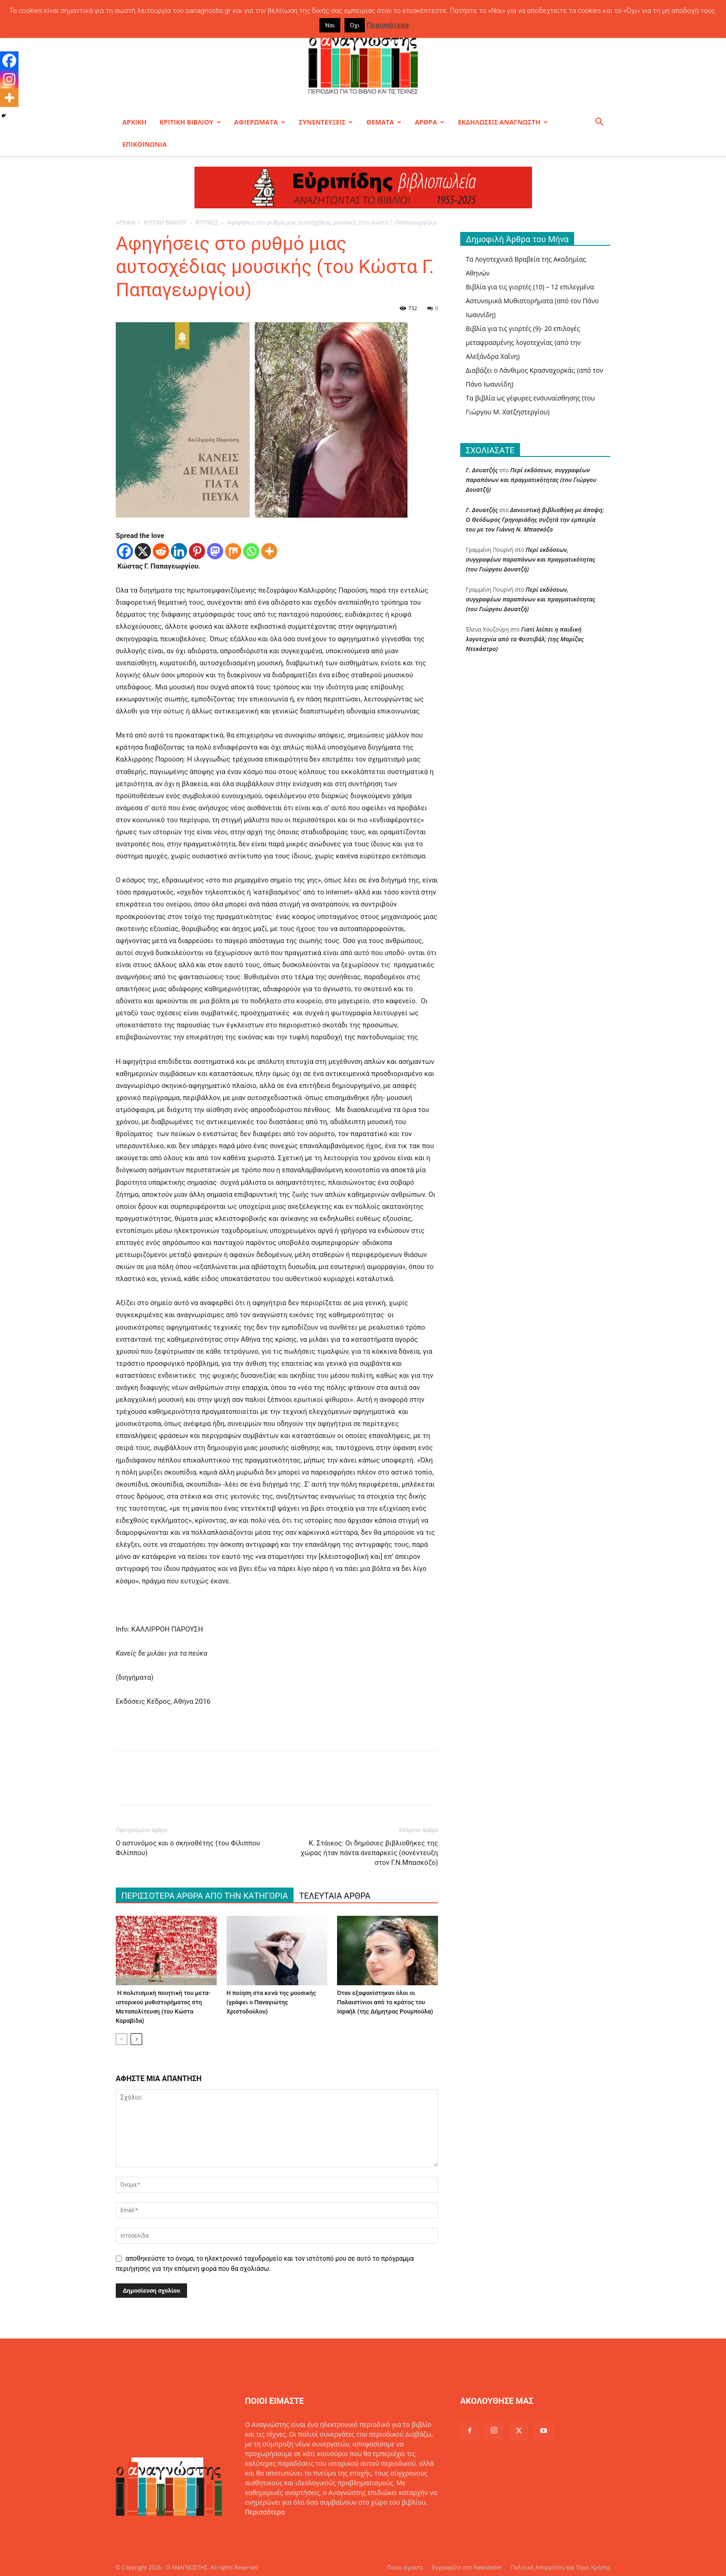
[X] (143, 551)
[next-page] (136, 2039)
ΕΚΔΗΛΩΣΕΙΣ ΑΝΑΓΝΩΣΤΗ (503, 122)
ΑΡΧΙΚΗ (134, 122)
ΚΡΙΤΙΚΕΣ (206, 222)
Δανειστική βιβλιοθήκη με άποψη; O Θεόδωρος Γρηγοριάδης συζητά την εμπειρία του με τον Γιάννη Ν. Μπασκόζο (535, 519)
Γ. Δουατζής (482, 470)
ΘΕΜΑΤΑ (383, 122)
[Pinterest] (197, 551)
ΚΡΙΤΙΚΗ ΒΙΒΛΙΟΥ (189, 122)
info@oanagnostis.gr (317, 2531)
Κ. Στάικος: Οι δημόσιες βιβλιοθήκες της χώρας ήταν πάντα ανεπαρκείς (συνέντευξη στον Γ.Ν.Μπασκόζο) (369, 1853)
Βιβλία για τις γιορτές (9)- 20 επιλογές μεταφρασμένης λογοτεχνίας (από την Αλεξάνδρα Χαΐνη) (523, 342)
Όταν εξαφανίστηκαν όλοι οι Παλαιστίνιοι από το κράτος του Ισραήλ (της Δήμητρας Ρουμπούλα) (385, 2002)
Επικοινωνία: (265, 2531)
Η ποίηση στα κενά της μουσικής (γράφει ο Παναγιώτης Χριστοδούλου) (271, 2002)
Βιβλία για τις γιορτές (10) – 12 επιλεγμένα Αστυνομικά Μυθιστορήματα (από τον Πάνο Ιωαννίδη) (532, 300)
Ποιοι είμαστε (405, 2567)
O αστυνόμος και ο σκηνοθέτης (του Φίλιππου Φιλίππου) (188, 1848)
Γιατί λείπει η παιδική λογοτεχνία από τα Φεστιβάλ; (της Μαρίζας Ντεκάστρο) (525, 639)
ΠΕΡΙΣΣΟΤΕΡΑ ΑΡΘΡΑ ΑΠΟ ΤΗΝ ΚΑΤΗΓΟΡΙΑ (204, 1896)
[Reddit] (161, 551)
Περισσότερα (265, 2511)
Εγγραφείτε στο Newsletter (467, 2567)
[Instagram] (9, 79)
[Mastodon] (215, 551)
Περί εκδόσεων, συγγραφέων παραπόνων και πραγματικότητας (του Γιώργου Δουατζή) (531, 480)
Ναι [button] (330, 25)
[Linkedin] (179, 551)
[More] (269, 551)
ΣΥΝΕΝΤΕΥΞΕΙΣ (326, 122)
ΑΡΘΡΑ (429, 122)
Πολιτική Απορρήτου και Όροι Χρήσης (560, 2567)
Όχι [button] (355, 25)
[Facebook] (125, 551)
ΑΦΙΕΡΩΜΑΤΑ (260, 122)
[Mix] (233, 551)
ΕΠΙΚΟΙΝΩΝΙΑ (144, 144)
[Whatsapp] (251, 551)
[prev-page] (121, 2039)
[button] (599, 123)
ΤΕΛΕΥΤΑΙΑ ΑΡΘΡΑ (334, 1896)
